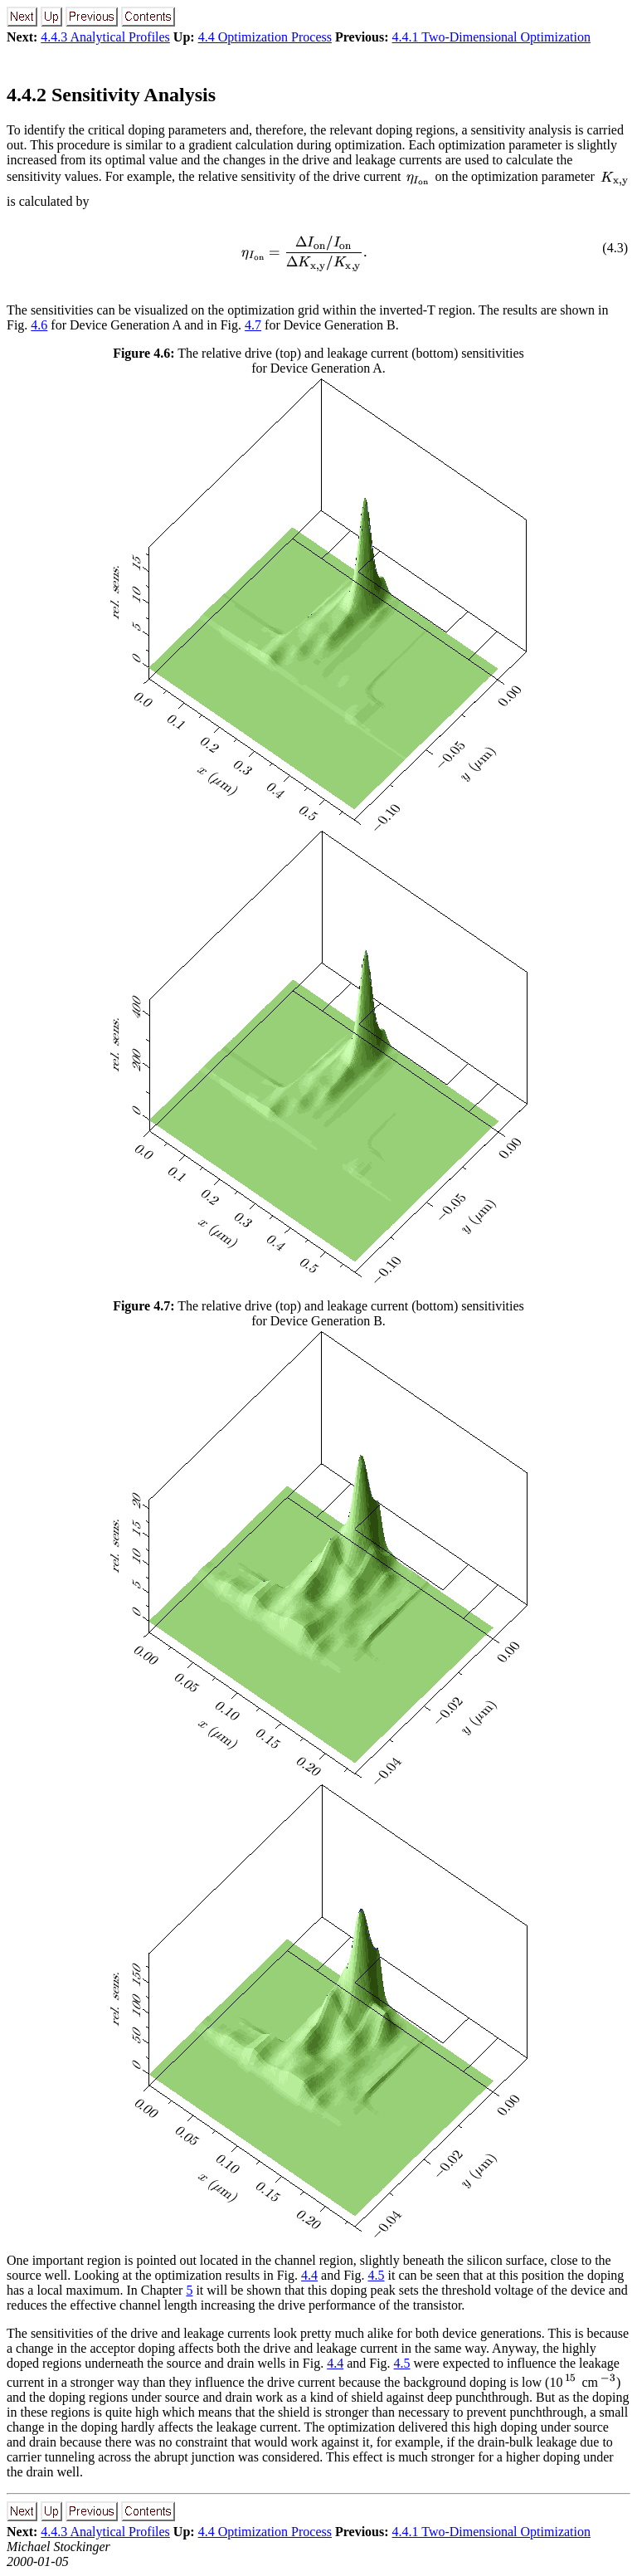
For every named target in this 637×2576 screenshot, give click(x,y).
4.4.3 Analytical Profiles (105, 37)
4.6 (39, 325)
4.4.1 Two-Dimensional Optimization (491, 37)
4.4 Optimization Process (265, 37)
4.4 (309, 2275)
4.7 (253, 325)
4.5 (376, 2275)
